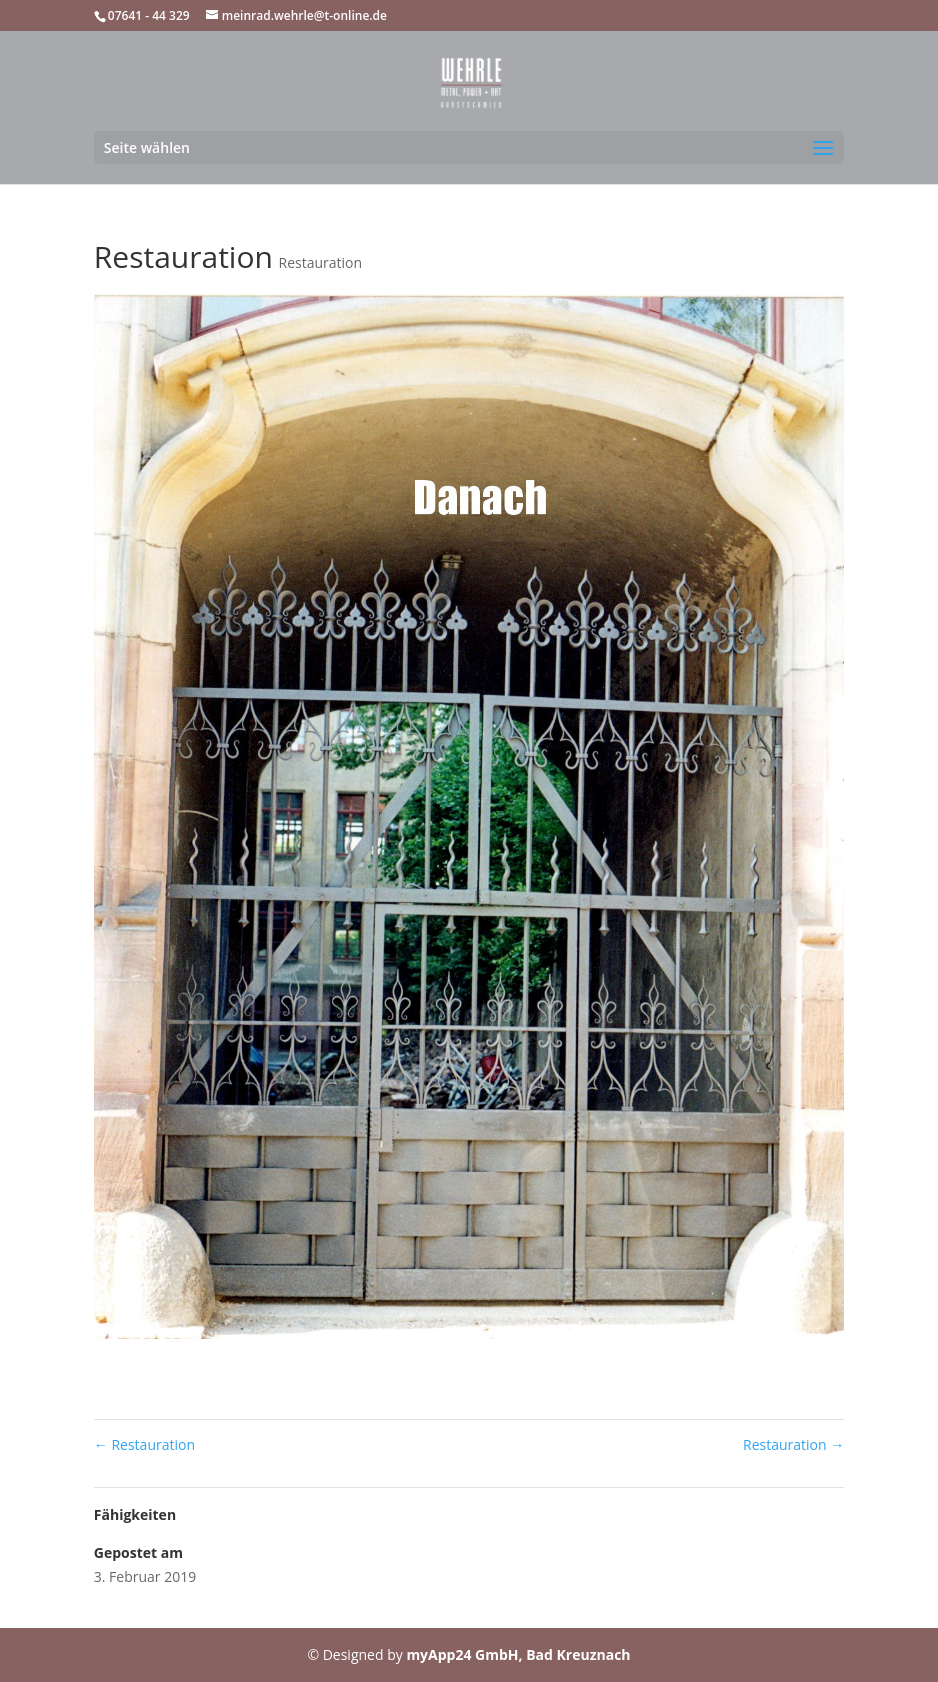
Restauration (321, 262)
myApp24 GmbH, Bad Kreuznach (518, 1654)
